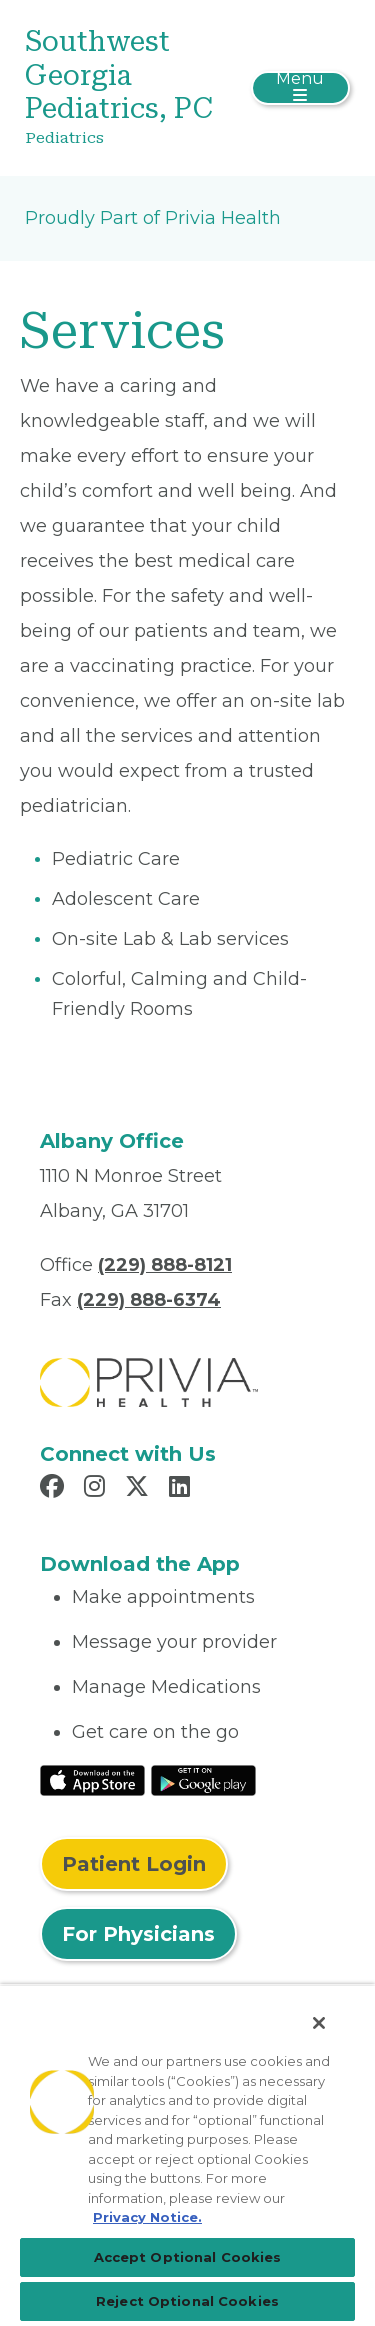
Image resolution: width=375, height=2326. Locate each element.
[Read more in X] (140, 1489)
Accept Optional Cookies (188, 2257)
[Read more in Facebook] (55, 1489)
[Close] (319, 2023)
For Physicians (138, 1934)
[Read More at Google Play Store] (203, 1779)
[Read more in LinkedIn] (182, 1489)
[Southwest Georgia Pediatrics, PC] (133, 88)
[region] (187, 2155)
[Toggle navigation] (300, 88)
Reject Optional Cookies (187, 2301)
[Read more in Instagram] (97, 1489)
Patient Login (134, 1864)
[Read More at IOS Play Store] (92, 1779)
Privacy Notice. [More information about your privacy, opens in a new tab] (147, 2217)
